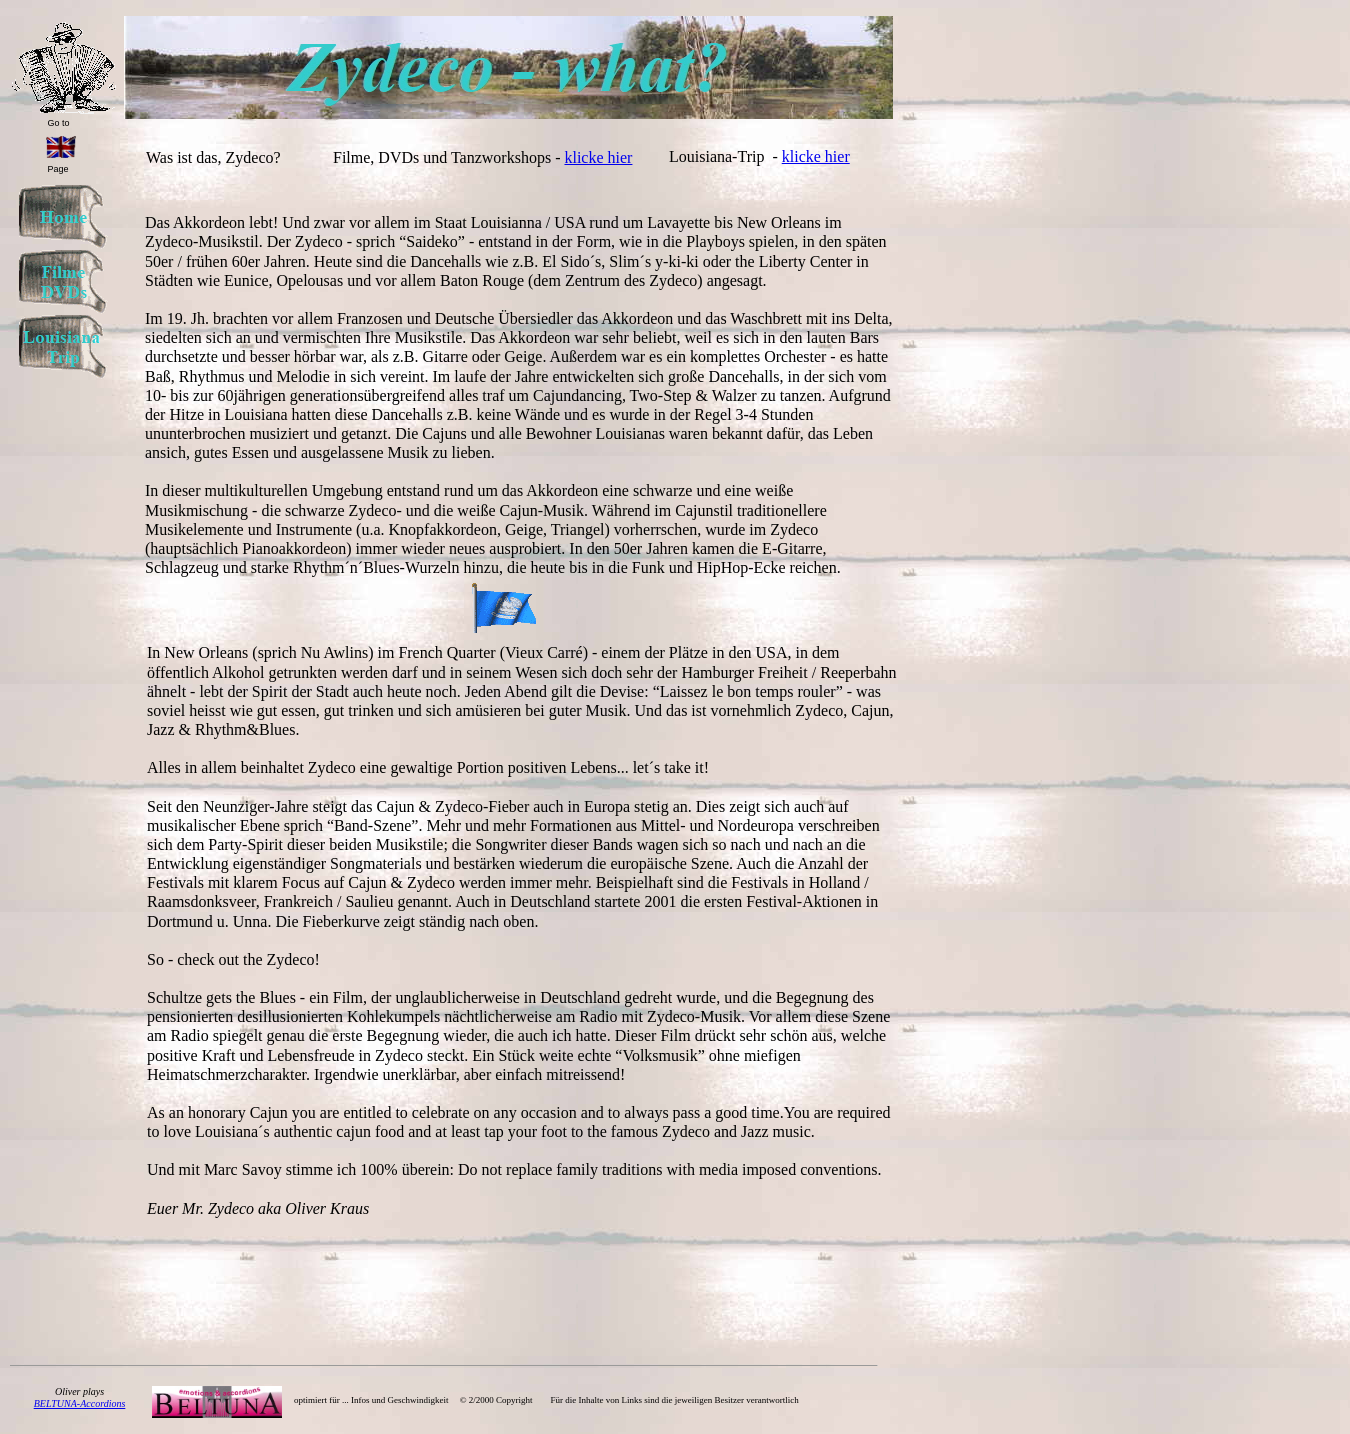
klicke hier (598, 157)
